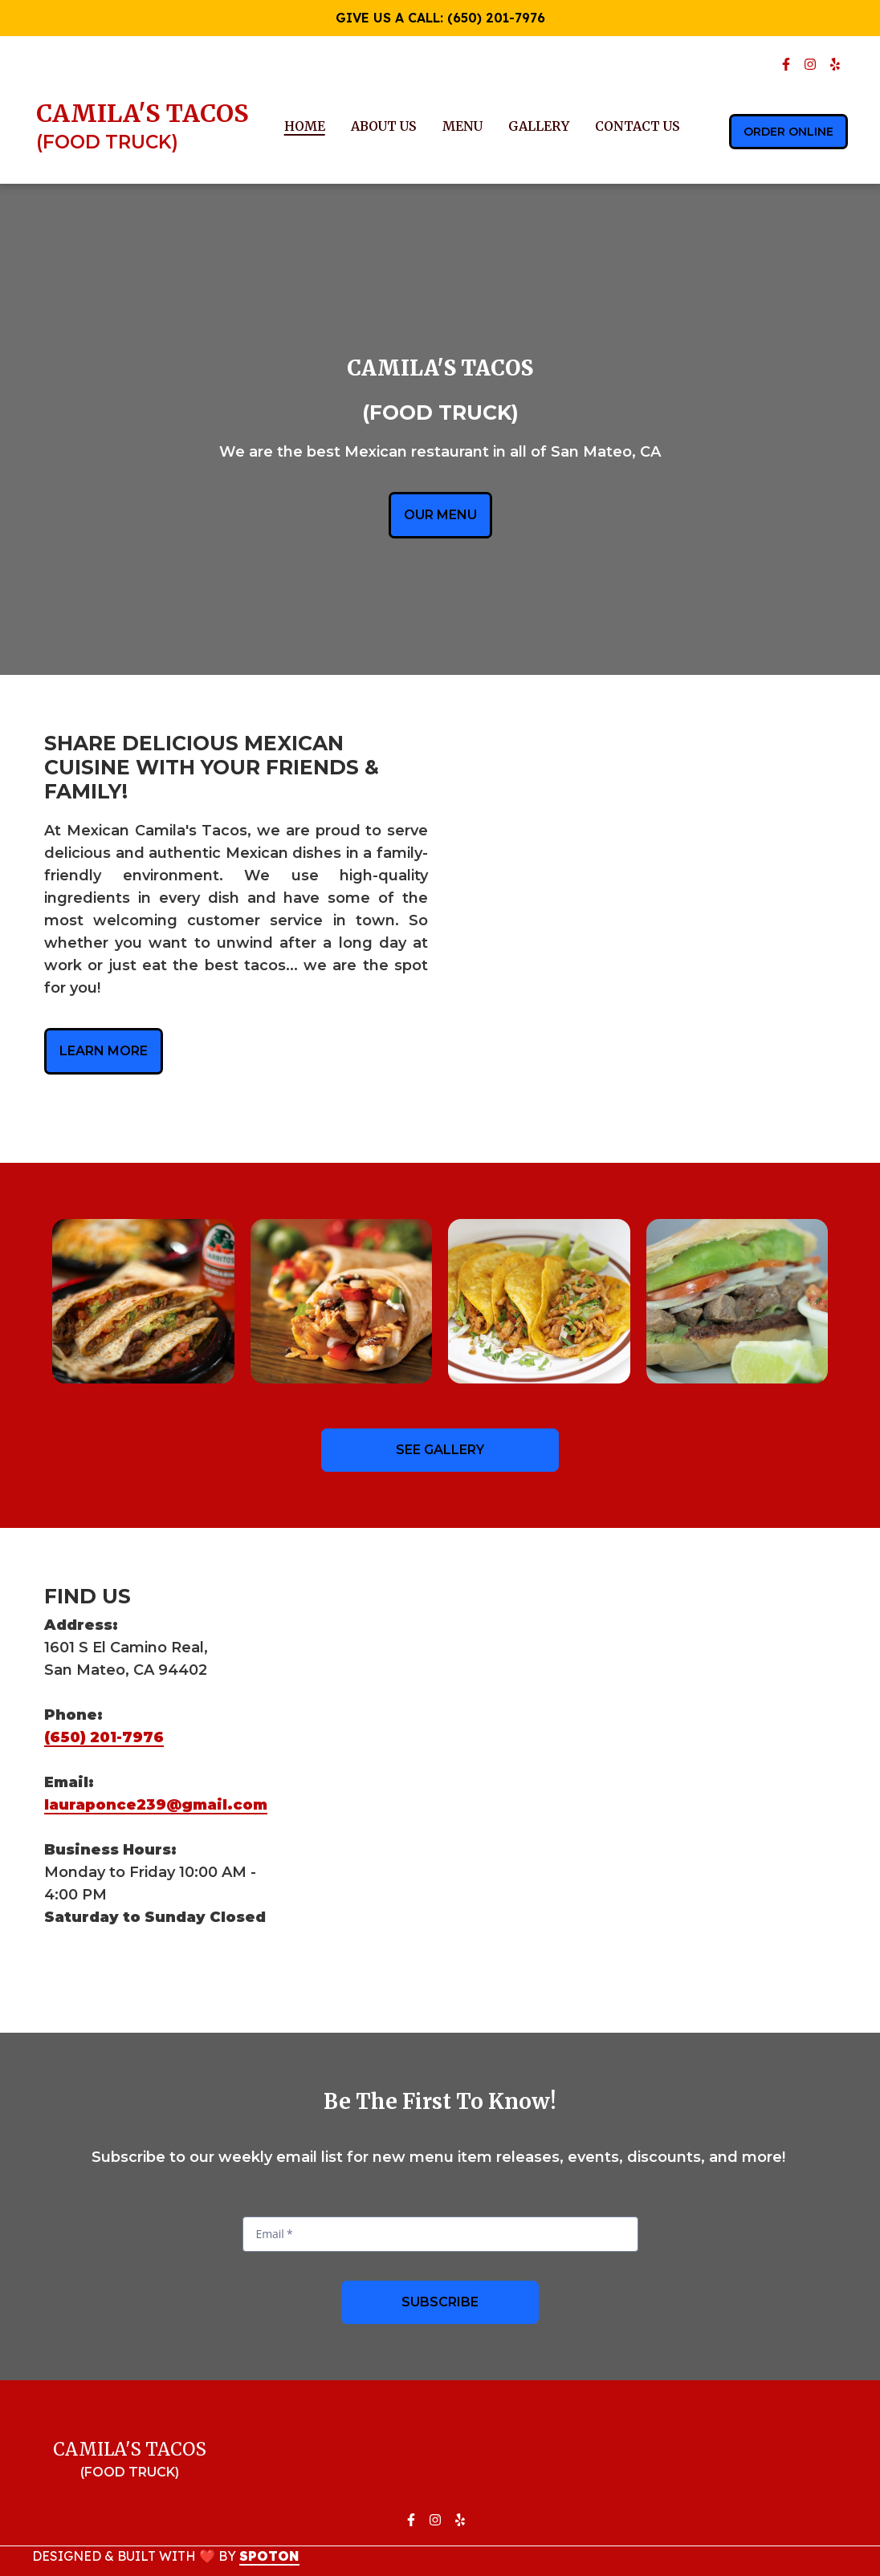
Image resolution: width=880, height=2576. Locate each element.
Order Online (788, 131)
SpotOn (269, 2556)
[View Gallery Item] (143, 1301)
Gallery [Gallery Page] (538, 126)
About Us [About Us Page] (384, 126)
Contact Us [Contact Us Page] (637, 126)
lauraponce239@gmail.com (155, 1805)
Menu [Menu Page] (462, 126)
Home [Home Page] (304, 126)
